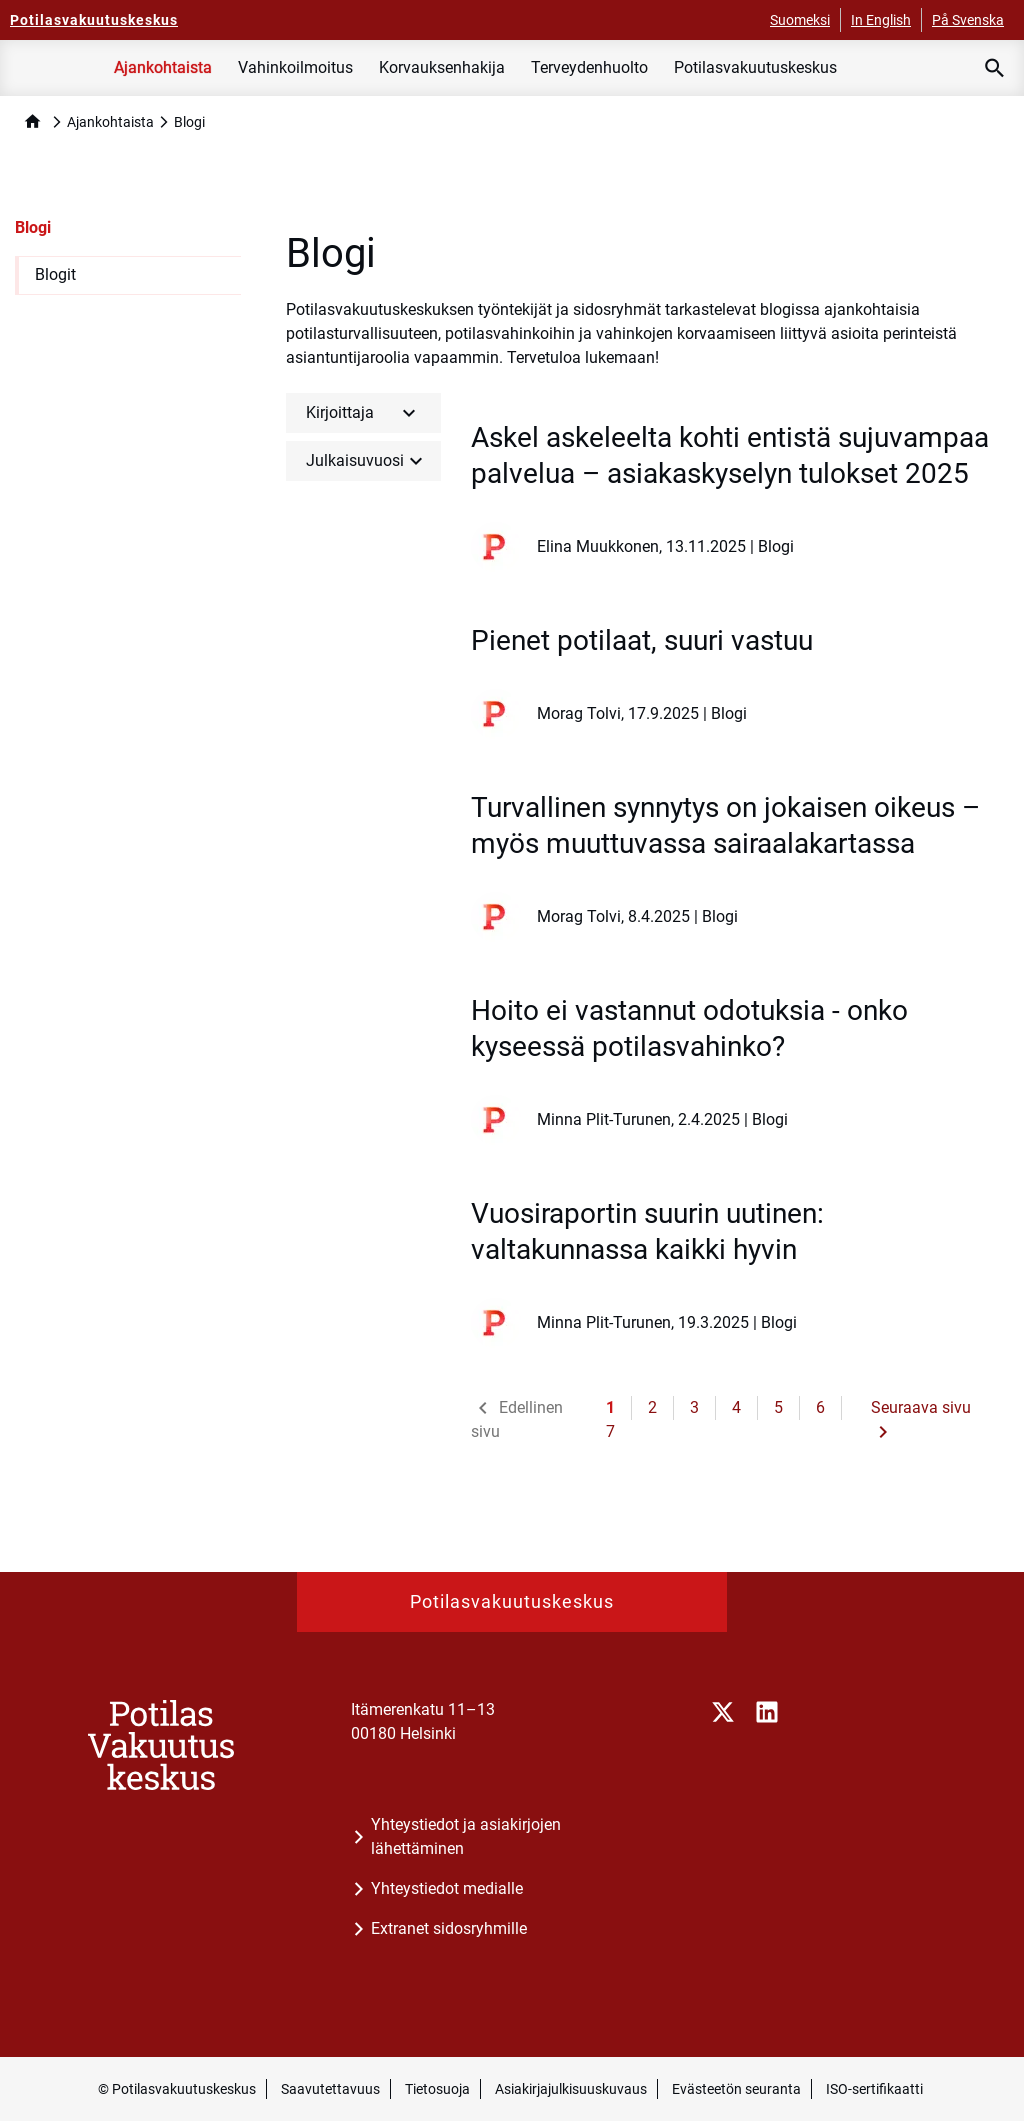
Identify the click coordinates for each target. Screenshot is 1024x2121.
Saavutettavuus (330, 2089)
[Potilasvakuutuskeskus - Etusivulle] (94, 20)
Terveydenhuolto (589, 67)
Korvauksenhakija (442, 67)
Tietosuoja (437, 2089)
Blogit (55, 274)
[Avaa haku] (995, 68)
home (32, 121)
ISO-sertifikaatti (874, 2089)
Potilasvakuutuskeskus (755, 67)
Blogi (33, 227)
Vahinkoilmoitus (295, 67)
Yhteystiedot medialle (447, 1888)
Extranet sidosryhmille (449, 1928)
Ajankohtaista (163, 67)
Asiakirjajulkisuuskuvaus (571, 2089)
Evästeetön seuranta (736, 2089)
